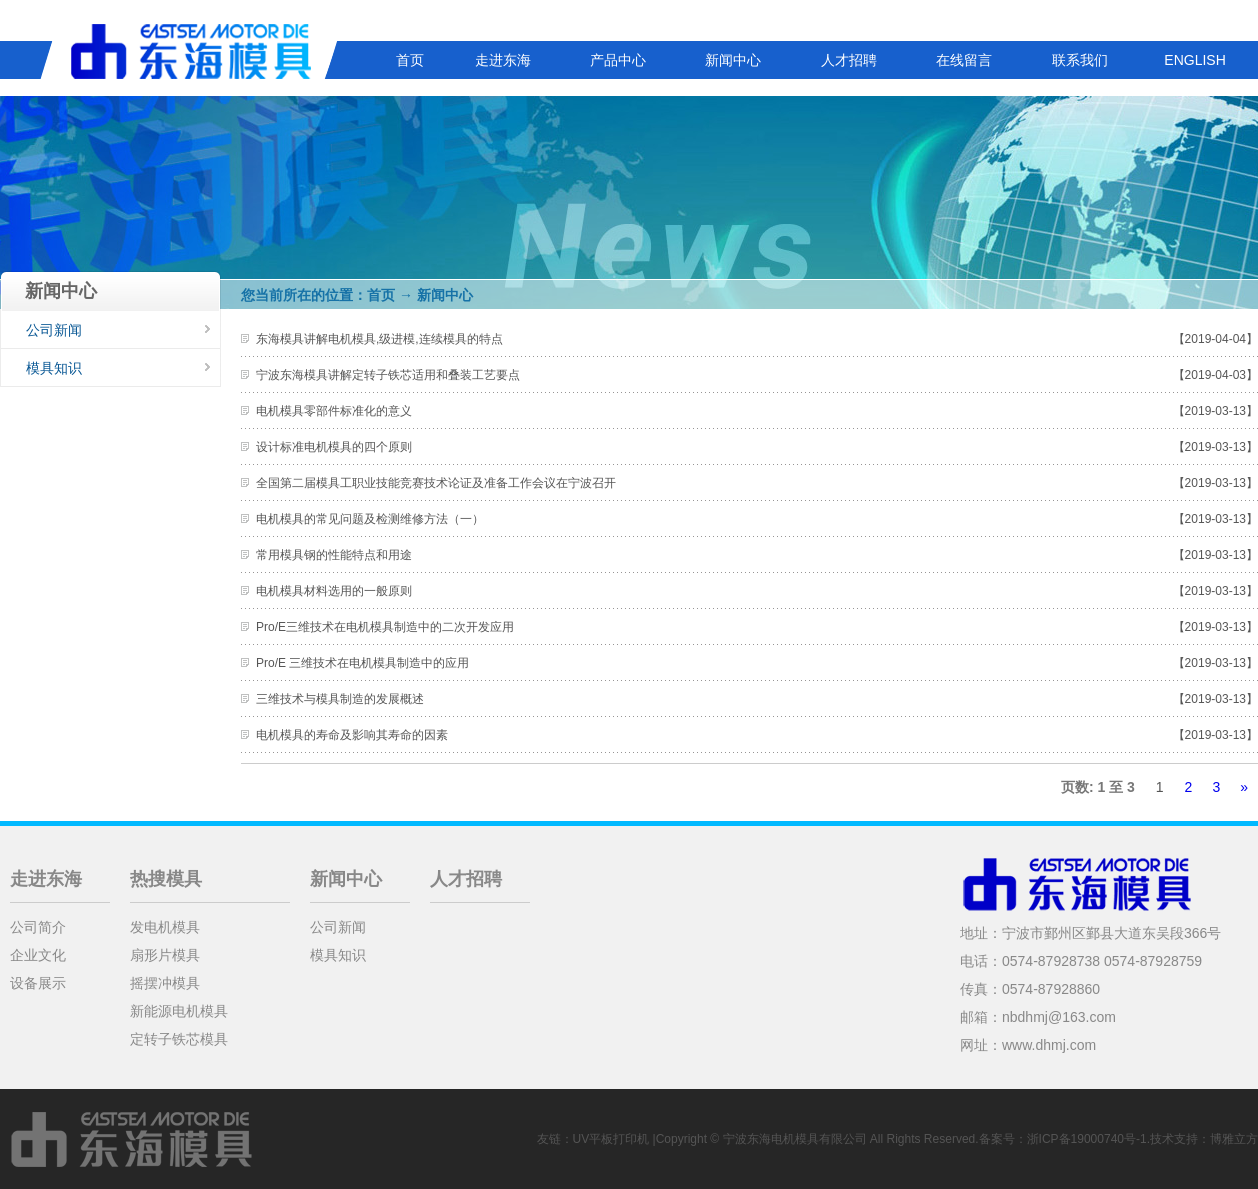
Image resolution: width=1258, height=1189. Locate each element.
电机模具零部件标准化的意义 (334, 411)
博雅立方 (1234, 1139)
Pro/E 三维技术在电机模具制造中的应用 (362, 663)
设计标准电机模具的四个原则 (334, 447)
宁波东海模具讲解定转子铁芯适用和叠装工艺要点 (388, 375)
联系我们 (1080, 60)
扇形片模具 (165, 955)
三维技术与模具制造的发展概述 (340, 699)
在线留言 (964, 60)
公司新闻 (54, 330)
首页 (410, 60)
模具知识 (54, 368)
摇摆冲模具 (165, 983)
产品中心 (618, 60)
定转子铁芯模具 (179, 1039)
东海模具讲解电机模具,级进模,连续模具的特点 (379, 339)
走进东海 (503, 60)
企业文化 (38, 955)
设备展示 (38, 983)
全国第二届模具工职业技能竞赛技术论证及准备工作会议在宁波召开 (436, 483)
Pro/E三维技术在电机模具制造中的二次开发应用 (385, 627)
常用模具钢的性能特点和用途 (334, 555)
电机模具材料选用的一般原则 (334, 591)
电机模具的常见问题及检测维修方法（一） (370, 519)
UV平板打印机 (611, 1139)
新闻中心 (733, 60)
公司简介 (38, 927)
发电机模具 (165, 927)
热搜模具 (166, 879)
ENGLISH (1194, 60)
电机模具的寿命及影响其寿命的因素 (352, 735)
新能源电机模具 (179, 1011)
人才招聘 (849, 60)
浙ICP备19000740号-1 (1087, 1139)
